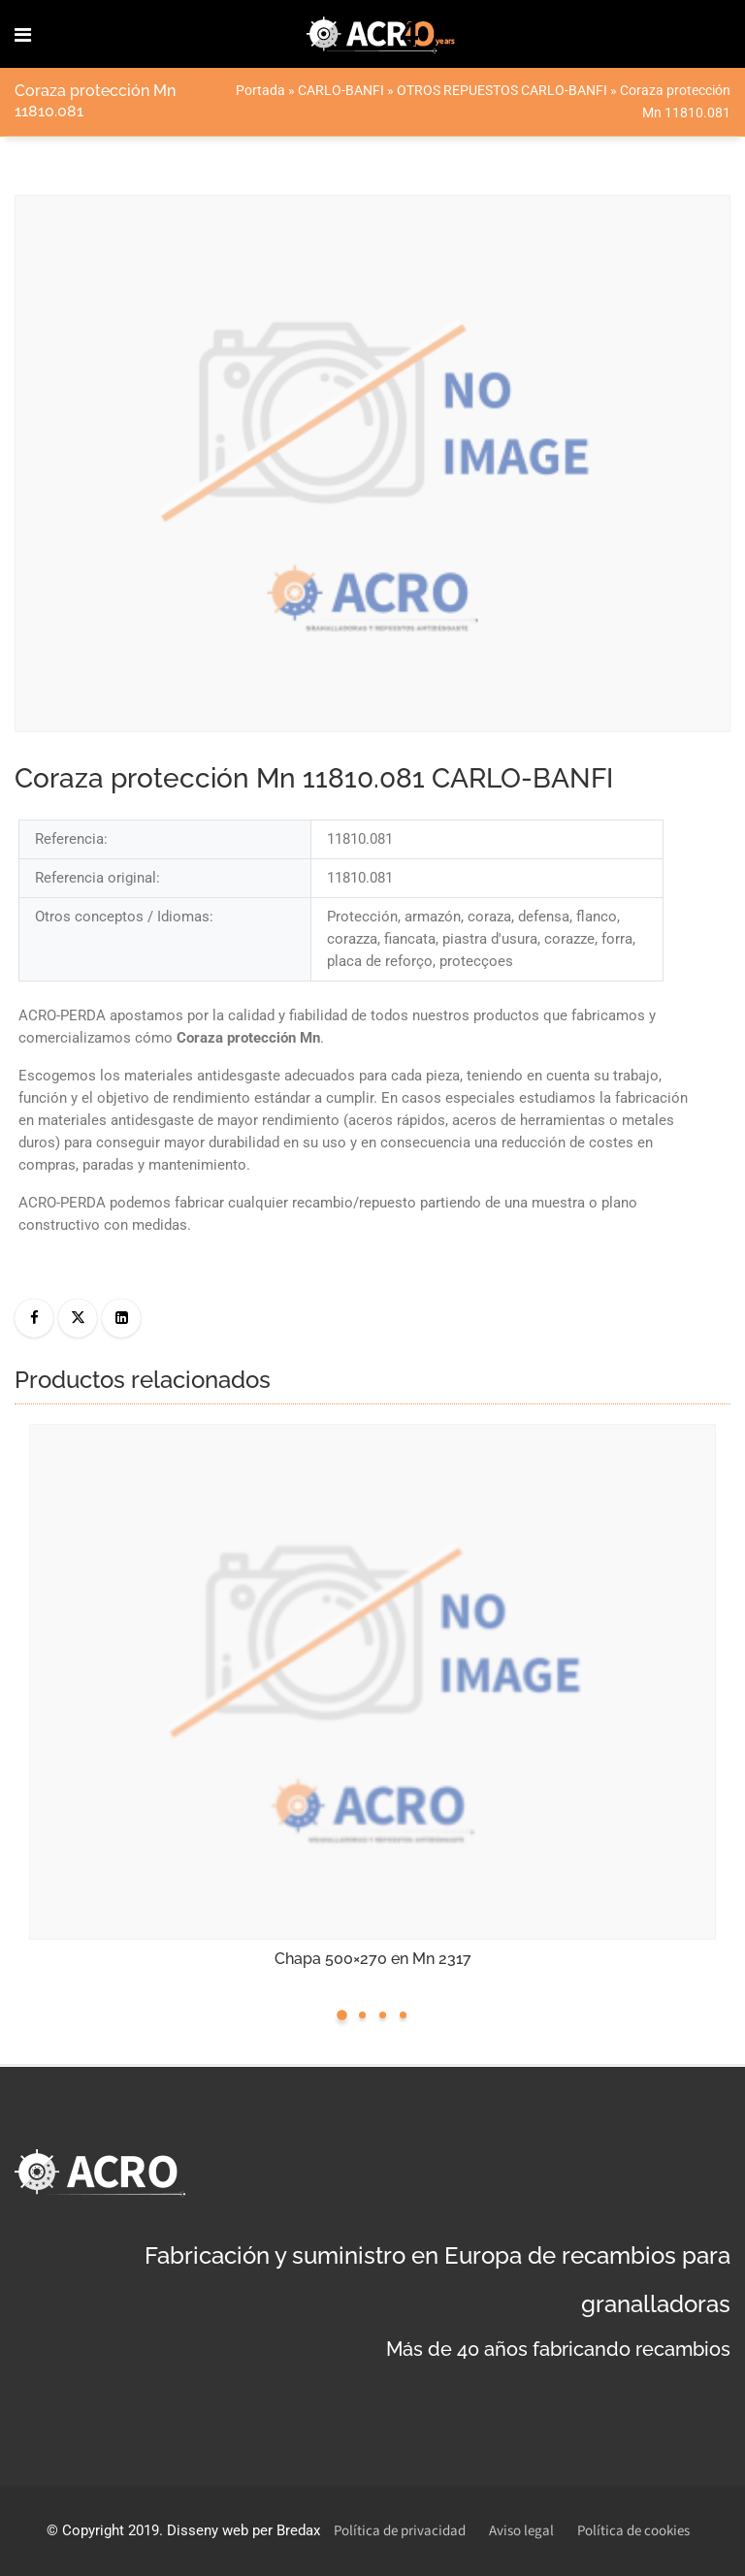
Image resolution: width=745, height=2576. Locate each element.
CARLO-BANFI (341, 90)
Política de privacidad (400, 2531)
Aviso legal (521, 2531)
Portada (260, 90)
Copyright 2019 (110, 2530)
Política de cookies (633, 2531)
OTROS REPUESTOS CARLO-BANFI (502, 90)
